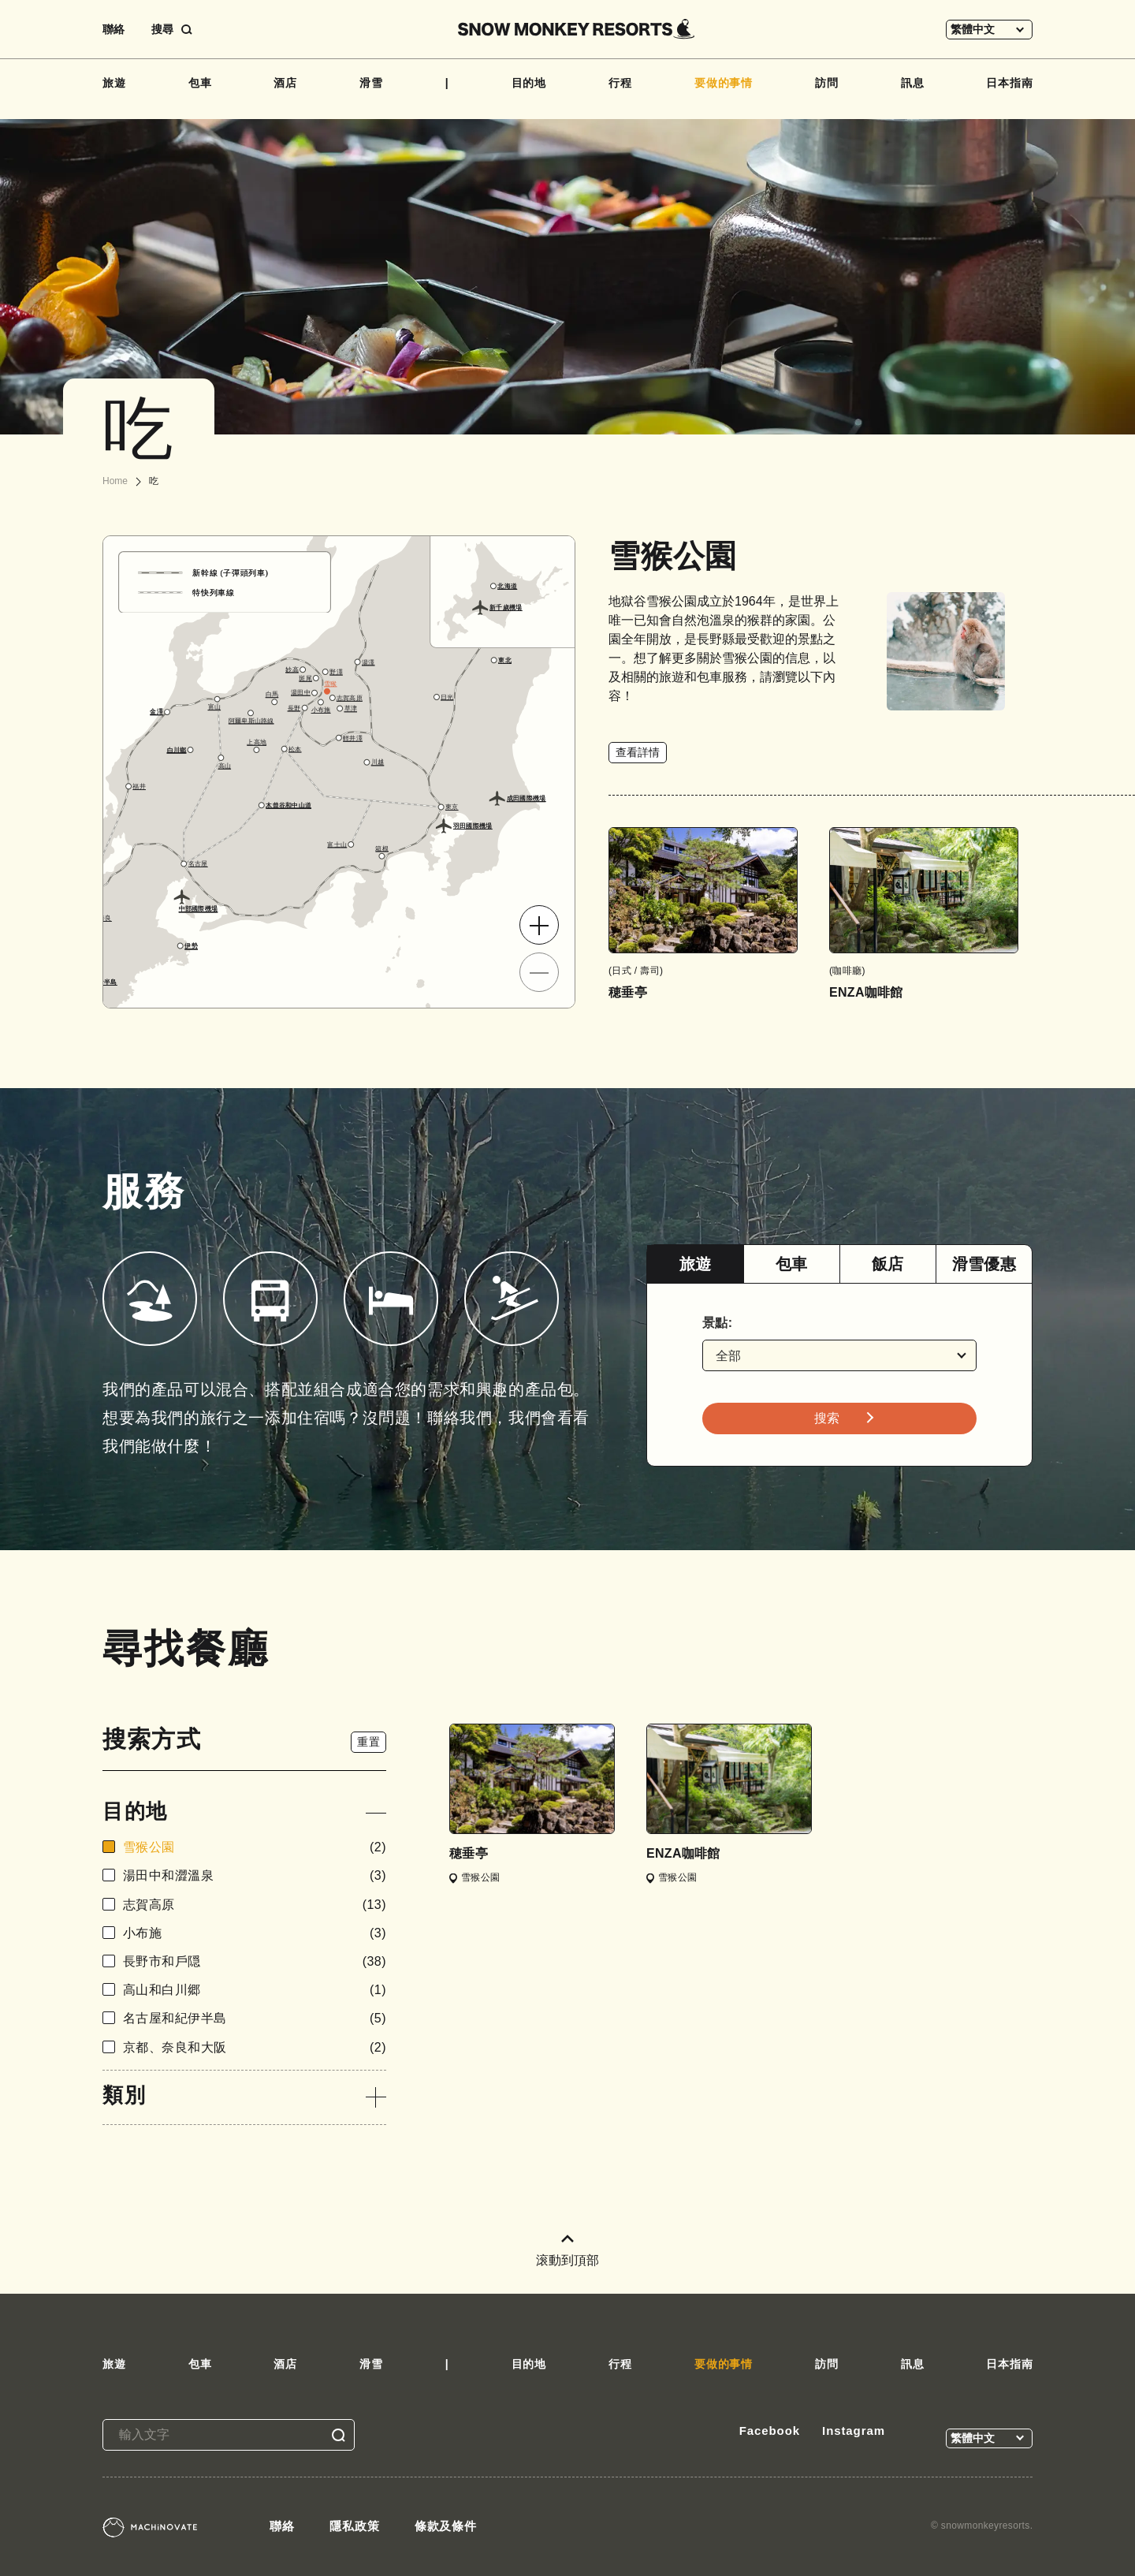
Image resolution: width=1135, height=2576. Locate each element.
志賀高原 (254, 1904)
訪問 (827, 82)
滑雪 (371, 82)
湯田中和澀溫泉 (254, 1875)
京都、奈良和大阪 (254, 2047)
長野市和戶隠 (254, 1961)
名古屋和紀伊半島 (254, 2018)
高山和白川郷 (254, 1989)
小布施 (254, 1932)
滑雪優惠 (984, 1264)
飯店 (888, 1264)
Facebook (769, 2430)
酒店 (285, 82)
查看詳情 (638, 752)
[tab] (695, 1264)
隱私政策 (354, 2526)
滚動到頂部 (567, 2251)
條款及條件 (446, 2526)
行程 (620, 82)
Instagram (853, 2430)
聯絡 (113, 29)
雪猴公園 (254, 1847)
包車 (200, 82)
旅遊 (114, 82)
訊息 (913, 82)
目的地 (529, 82)
